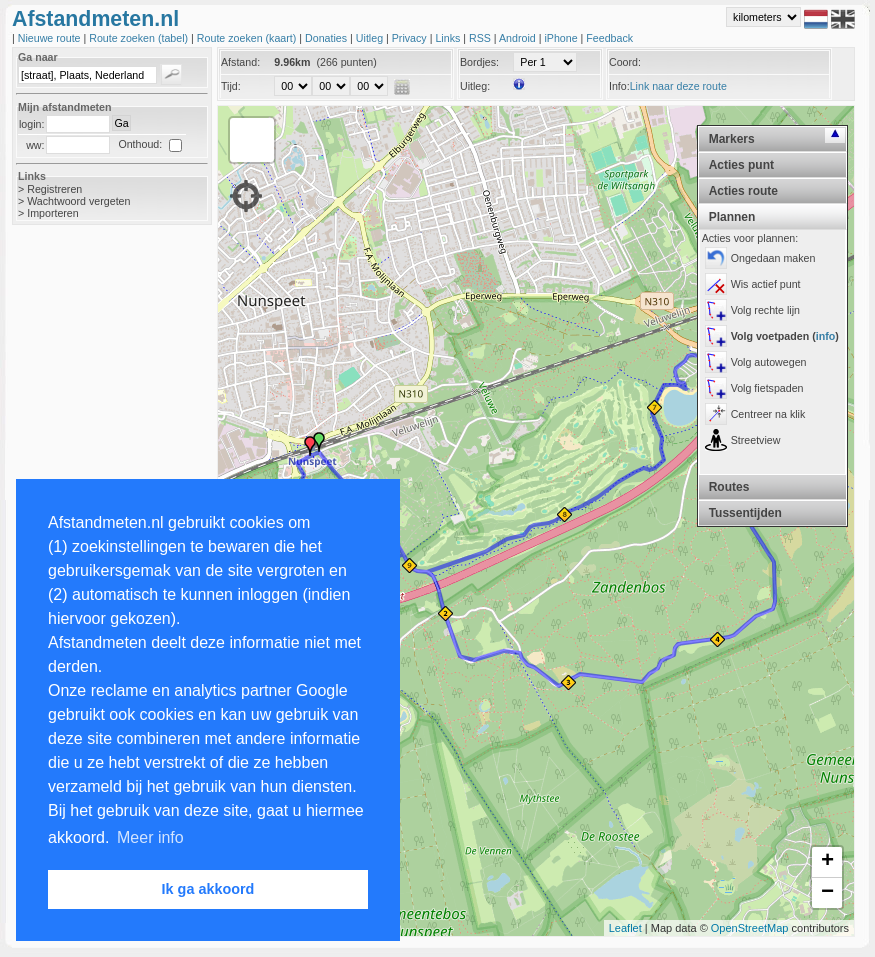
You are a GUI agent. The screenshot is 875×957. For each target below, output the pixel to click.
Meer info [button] (150, 837)
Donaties (327, 38)
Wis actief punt (766, 284)
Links (449, 38)
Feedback (609, 38)
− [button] (827, 893)
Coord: (625, 62)
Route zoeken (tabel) (140, 38)
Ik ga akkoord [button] (208, 889)
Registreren (54, 189)
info (826, 336)
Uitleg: (475, 86)
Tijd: (231, 86)
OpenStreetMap (750, 928)
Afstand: (240, 62)
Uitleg (371, 38)
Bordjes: (479, 62)
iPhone (562, 38)
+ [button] (827, 862)
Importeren (53, 213)
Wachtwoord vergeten (78, 201)
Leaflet (625, 928)
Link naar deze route (678, 86)
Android (519, 38)
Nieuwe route (51, 38)
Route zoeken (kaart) (248, 38)
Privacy (411, 38)
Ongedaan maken (773, 258)
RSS (481, 38)
